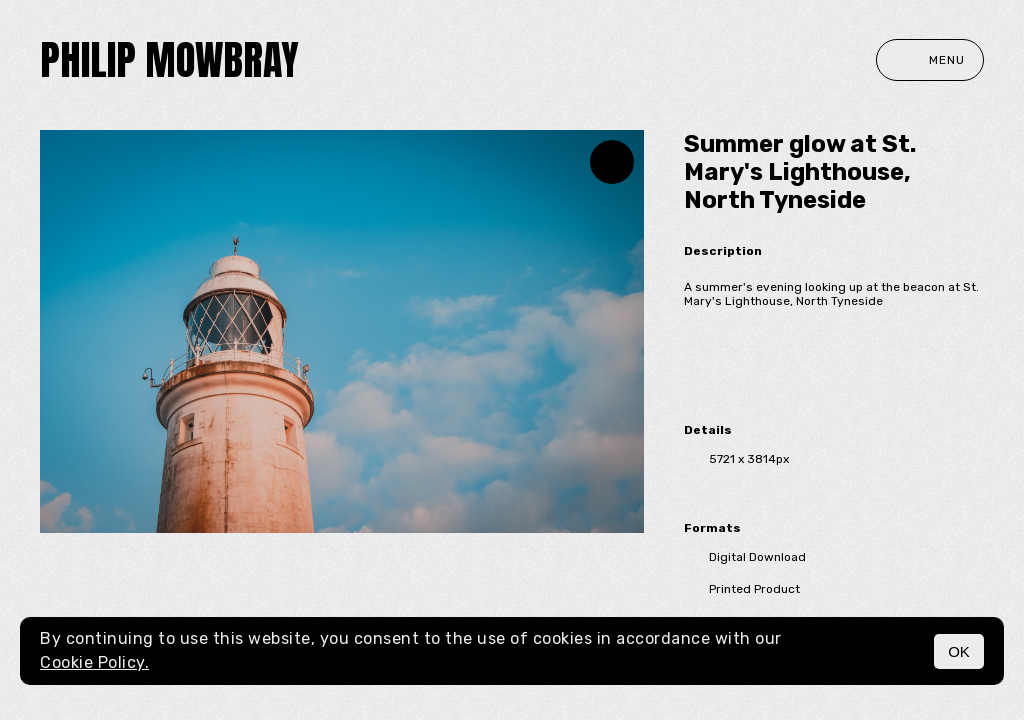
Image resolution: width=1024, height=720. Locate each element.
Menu (930, 60)
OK (959, 651)
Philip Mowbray (169, 60)
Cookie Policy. (94, 662)
